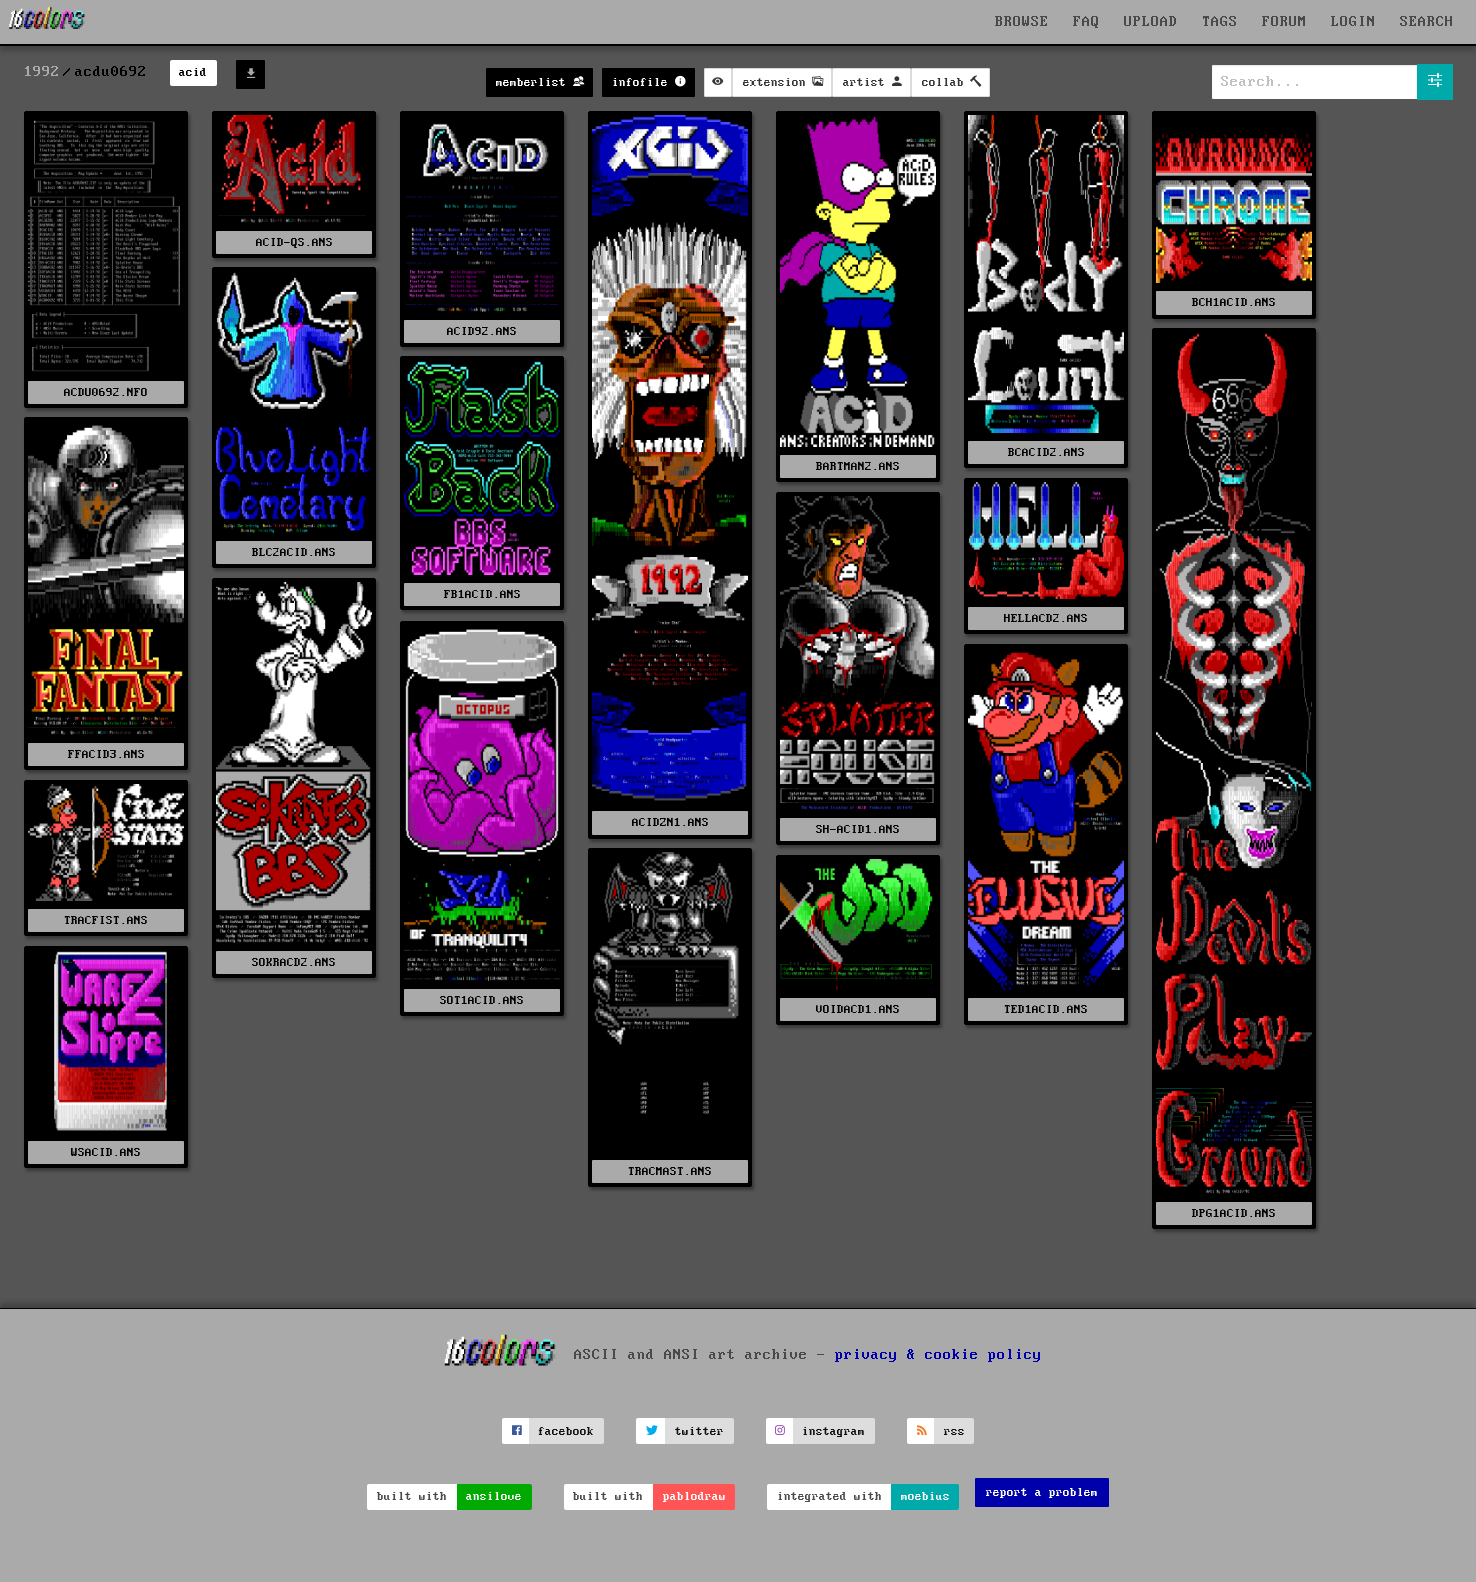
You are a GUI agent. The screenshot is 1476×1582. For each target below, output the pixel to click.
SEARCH (1427, 22)
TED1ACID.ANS (1046, 1009)
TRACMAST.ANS (670, 1171)
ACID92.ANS (482, 331)
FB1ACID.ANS (482, 594)
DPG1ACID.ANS (1234, 1213)
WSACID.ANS (106, 1152)
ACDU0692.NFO (106, 392)
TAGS (1220, 22)
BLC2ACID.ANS (294, 552)
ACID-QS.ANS (294, 242)
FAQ (1086, 22)
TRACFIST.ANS (106, 920)
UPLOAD (1151, 22)
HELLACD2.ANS (1046, 618)
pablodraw (694, 1496)
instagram (833, 1431)
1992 (42, 72)
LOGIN (1353, 22)
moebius (925, 1496)
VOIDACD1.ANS (858, 1009)
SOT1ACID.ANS (482, 1000)
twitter (699, 1431)
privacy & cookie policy (938, 1355)
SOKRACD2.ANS (294, 962)
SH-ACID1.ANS (858, 829)
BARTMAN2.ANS (858, 466)
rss (954, 1431)
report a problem (1042, 1492)
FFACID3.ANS (106, 754)
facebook (566, 1431)
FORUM (1284, 22)
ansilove (494, 1496)
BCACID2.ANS (1046, 452)
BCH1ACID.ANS (1234, 302)
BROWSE (1022, 22)
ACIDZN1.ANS (670, 822)
